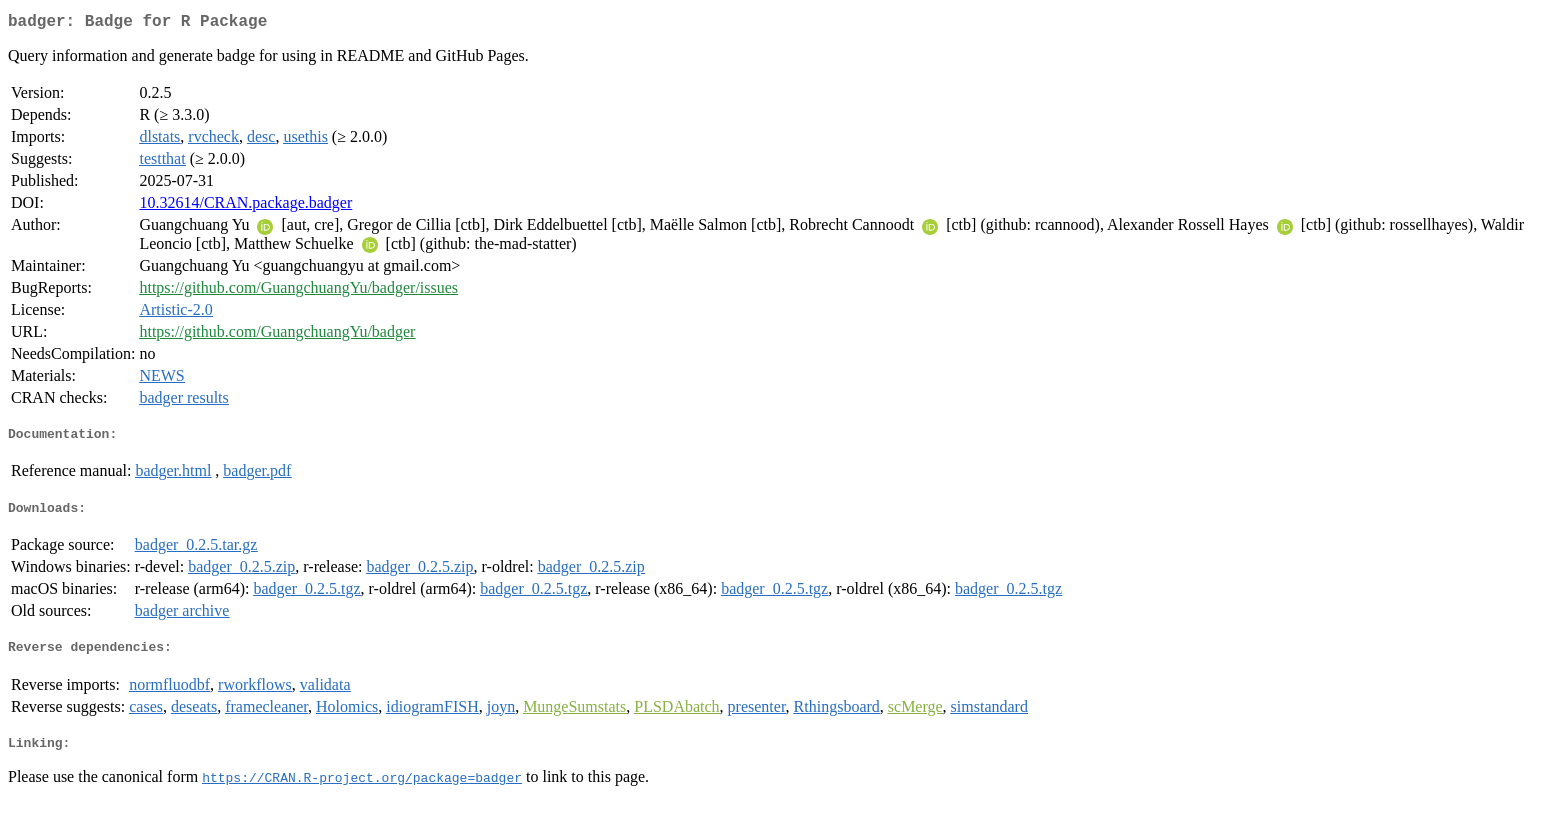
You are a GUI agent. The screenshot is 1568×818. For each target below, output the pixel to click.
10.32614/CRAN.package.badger (245, 206)
